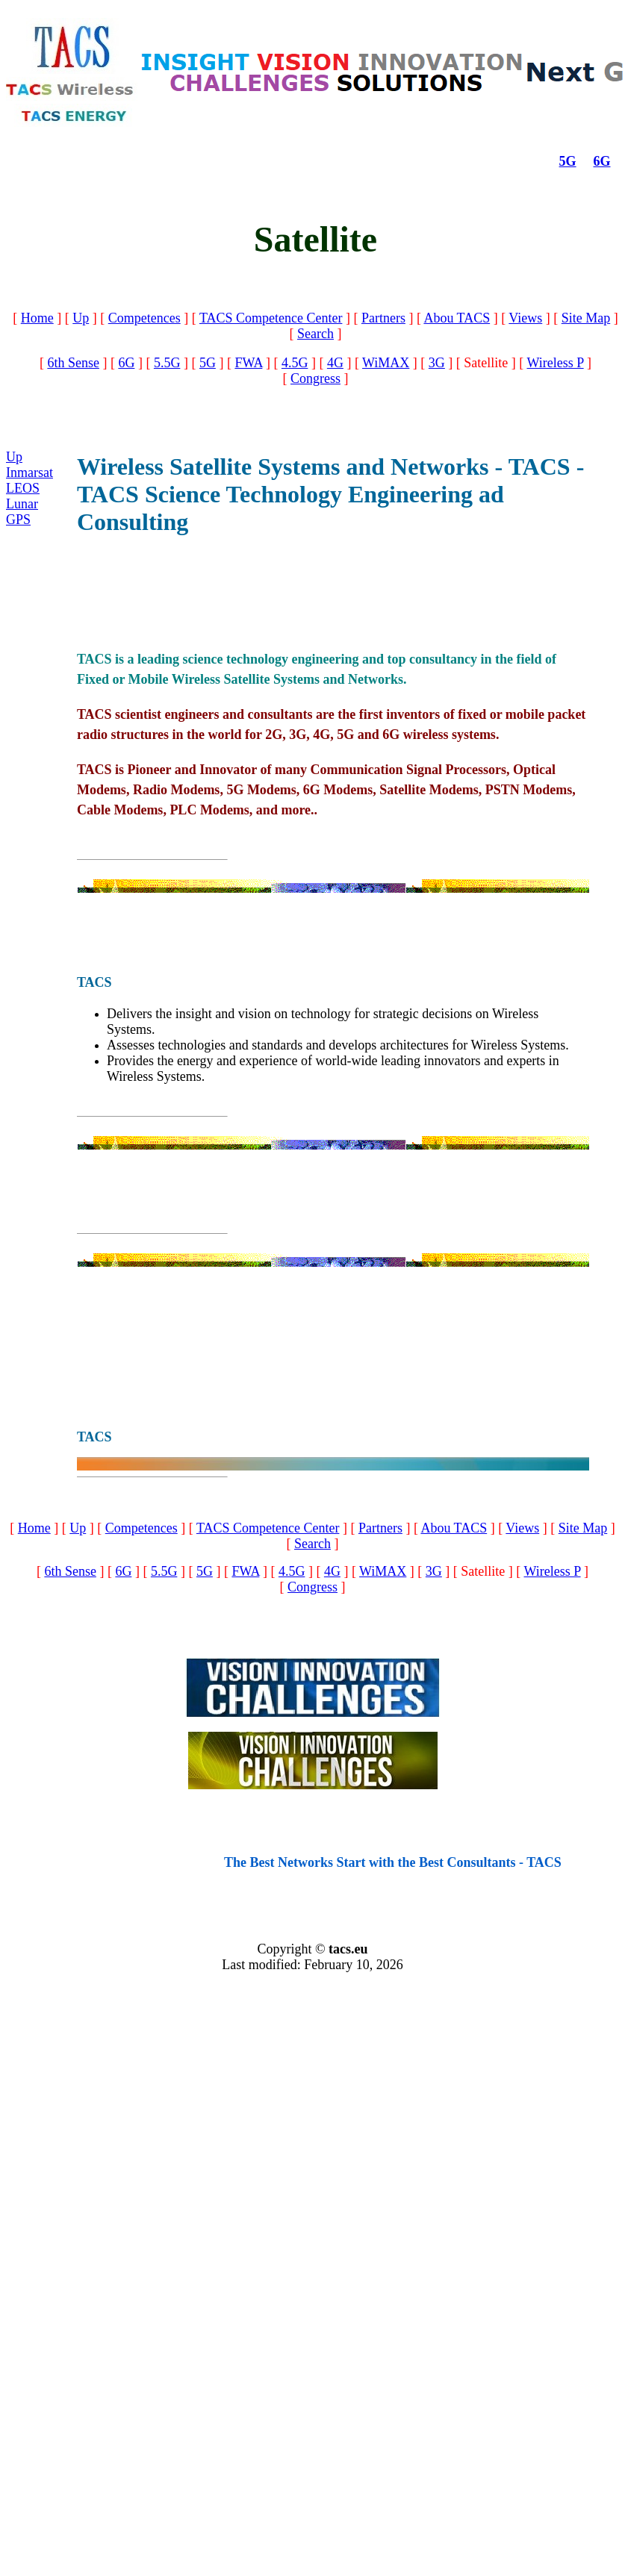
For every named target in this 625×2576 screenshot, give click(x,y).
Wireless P (555, 362)
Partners (383, 318)
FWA (248, 362)
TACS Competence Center (271, 318)
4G (335, 362)
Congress (315, 378)
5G (567, 161)
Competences (144, 318)
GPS (18, 519)
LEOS (23, 488)
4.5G (295, 362)
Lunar (22, 503)
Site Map (586, 318)
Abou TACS (456, 318)
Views (525, 318)
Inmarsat (29, 472)
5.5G (167, 362)
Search (315, 333)
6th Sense (73, 362)
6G (602, 161)
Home (37, 318)
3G (437, 362)
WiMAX (385, 362)
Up (80, 318)
